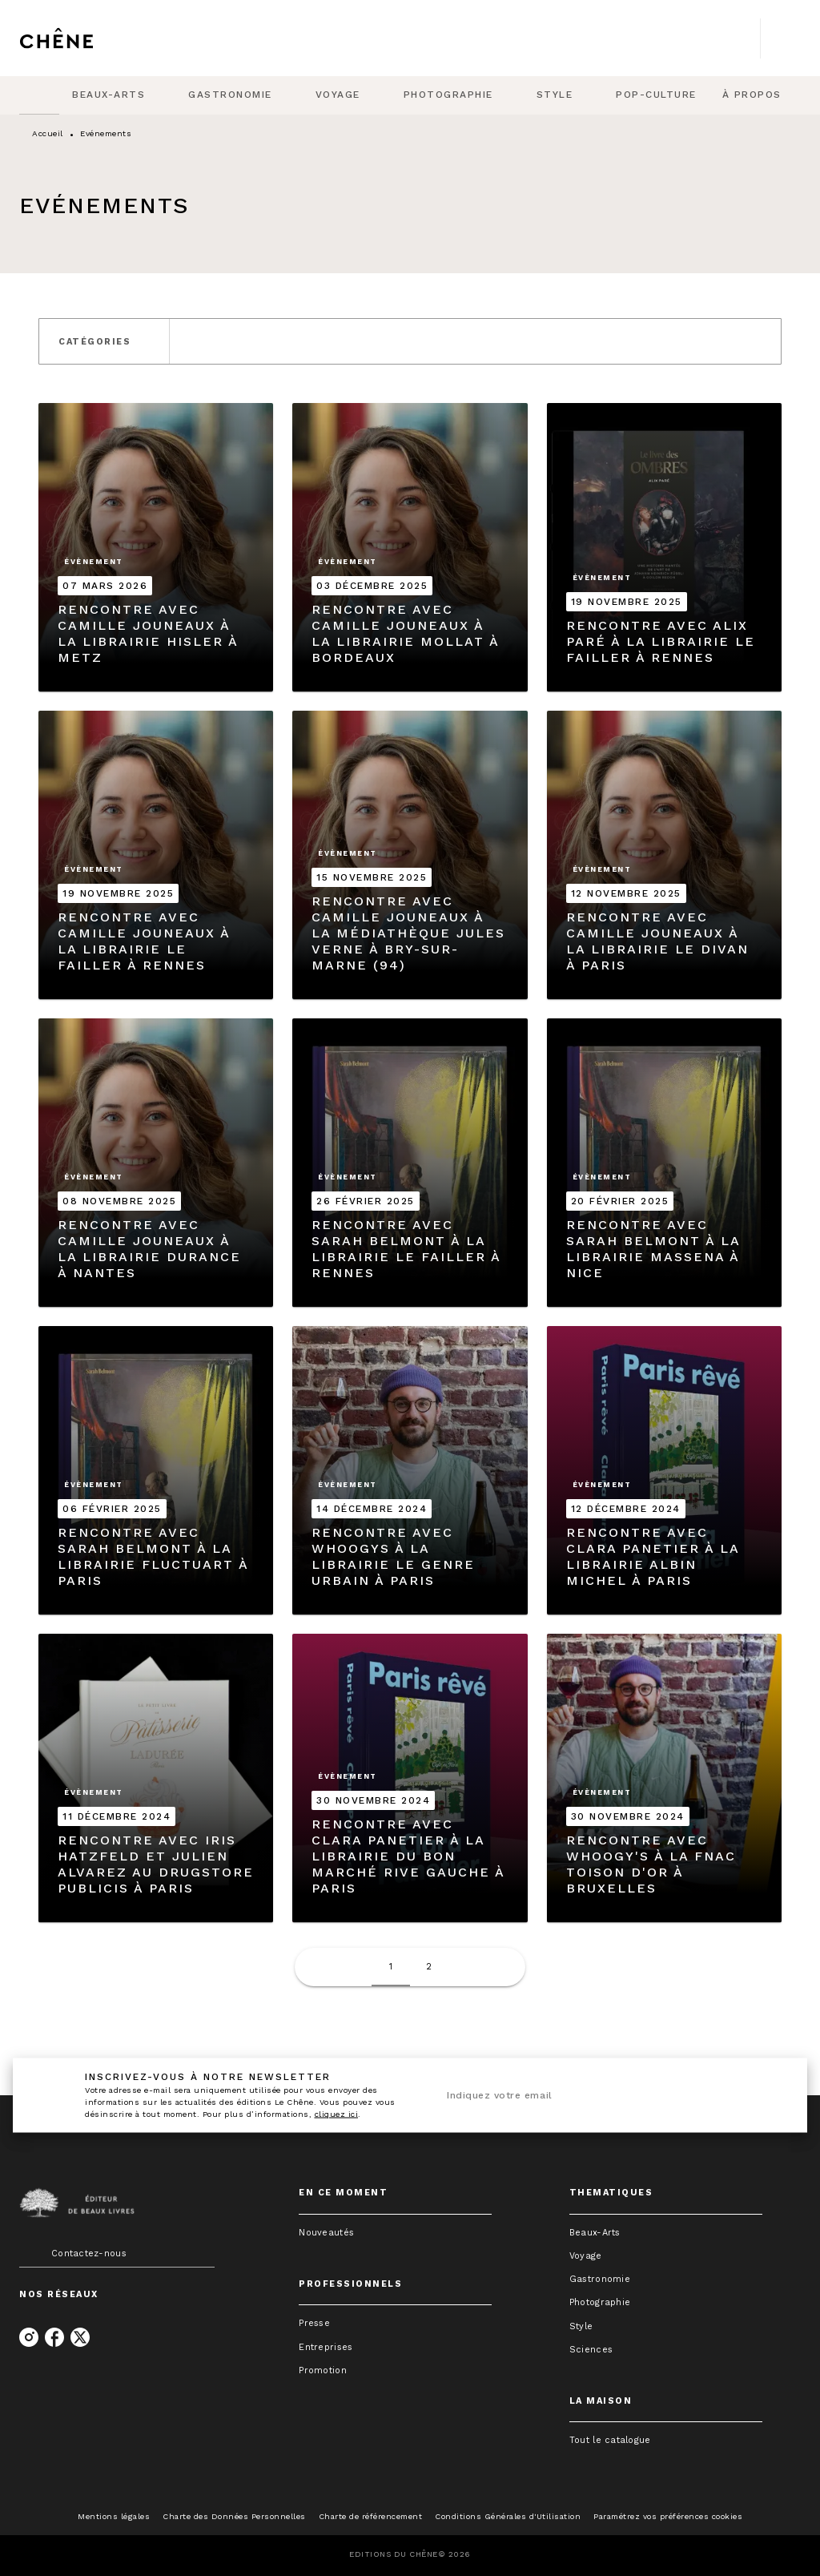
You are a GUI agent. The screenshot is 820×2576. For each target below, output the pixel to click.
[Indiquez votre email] (589, 2096)
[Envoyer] (762, 2095)
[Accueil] (86, 38)
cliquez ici (337, 2114)
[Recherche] (781, 38)
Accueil (47, 133)
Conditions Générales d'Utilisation (508, 2516)
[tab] (39, 95)
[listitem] (28, 2337)
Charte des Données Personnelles (234, 2516)
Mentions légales (114, 2516)
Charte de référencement (371, 2516)
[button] (104, 341)
